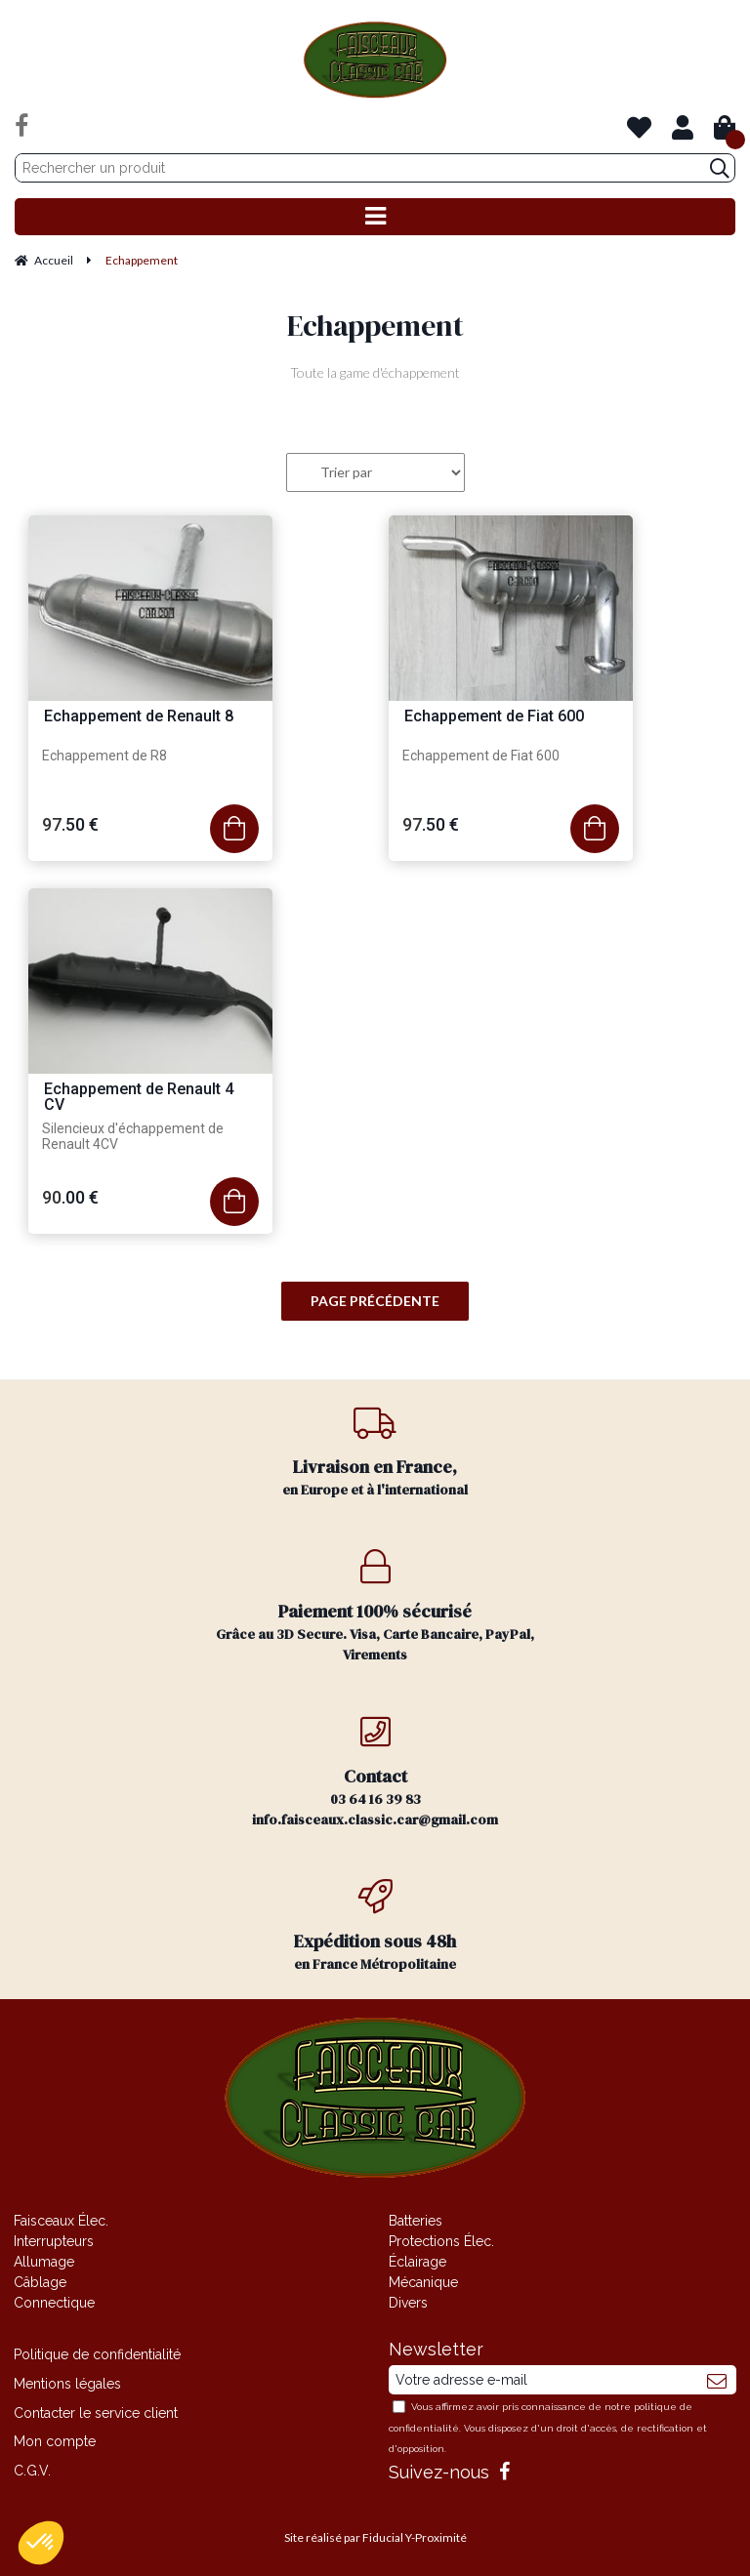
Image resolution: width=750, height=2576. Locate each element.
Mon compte (55, 2441)
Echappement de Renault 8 (138, 717)
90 (70, 1197)
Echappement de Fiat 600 (494, 717)
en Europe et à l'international (375, 1452)
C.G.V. (32, 2470)
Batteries (415, 2220)
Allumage (44, 2261)
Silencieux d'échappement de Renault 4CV (133, 1136)
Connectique (54, 2302)
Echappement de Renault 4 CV (138, 1098)
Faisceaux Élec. (61, 2220)
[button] (41, 2542)
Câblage (40, 2282)
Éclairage (417, 2261)
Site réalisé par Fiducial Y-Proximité (375, 2537)
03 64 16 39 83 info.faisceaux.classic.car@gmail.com (375, 1771)
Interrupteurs (54, 2241)
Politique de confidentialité (97, 2354)
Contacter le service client (96, 2413)
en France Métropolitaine (375, 1926)
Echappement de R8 (104, 755)
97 (70, 824)
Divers (408, 2302)
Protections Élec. (441, 2241)
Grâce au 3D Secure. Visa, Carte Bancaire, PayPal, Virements (375, 1606)
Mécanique (423, 2282)
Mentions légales (67, 2384)
